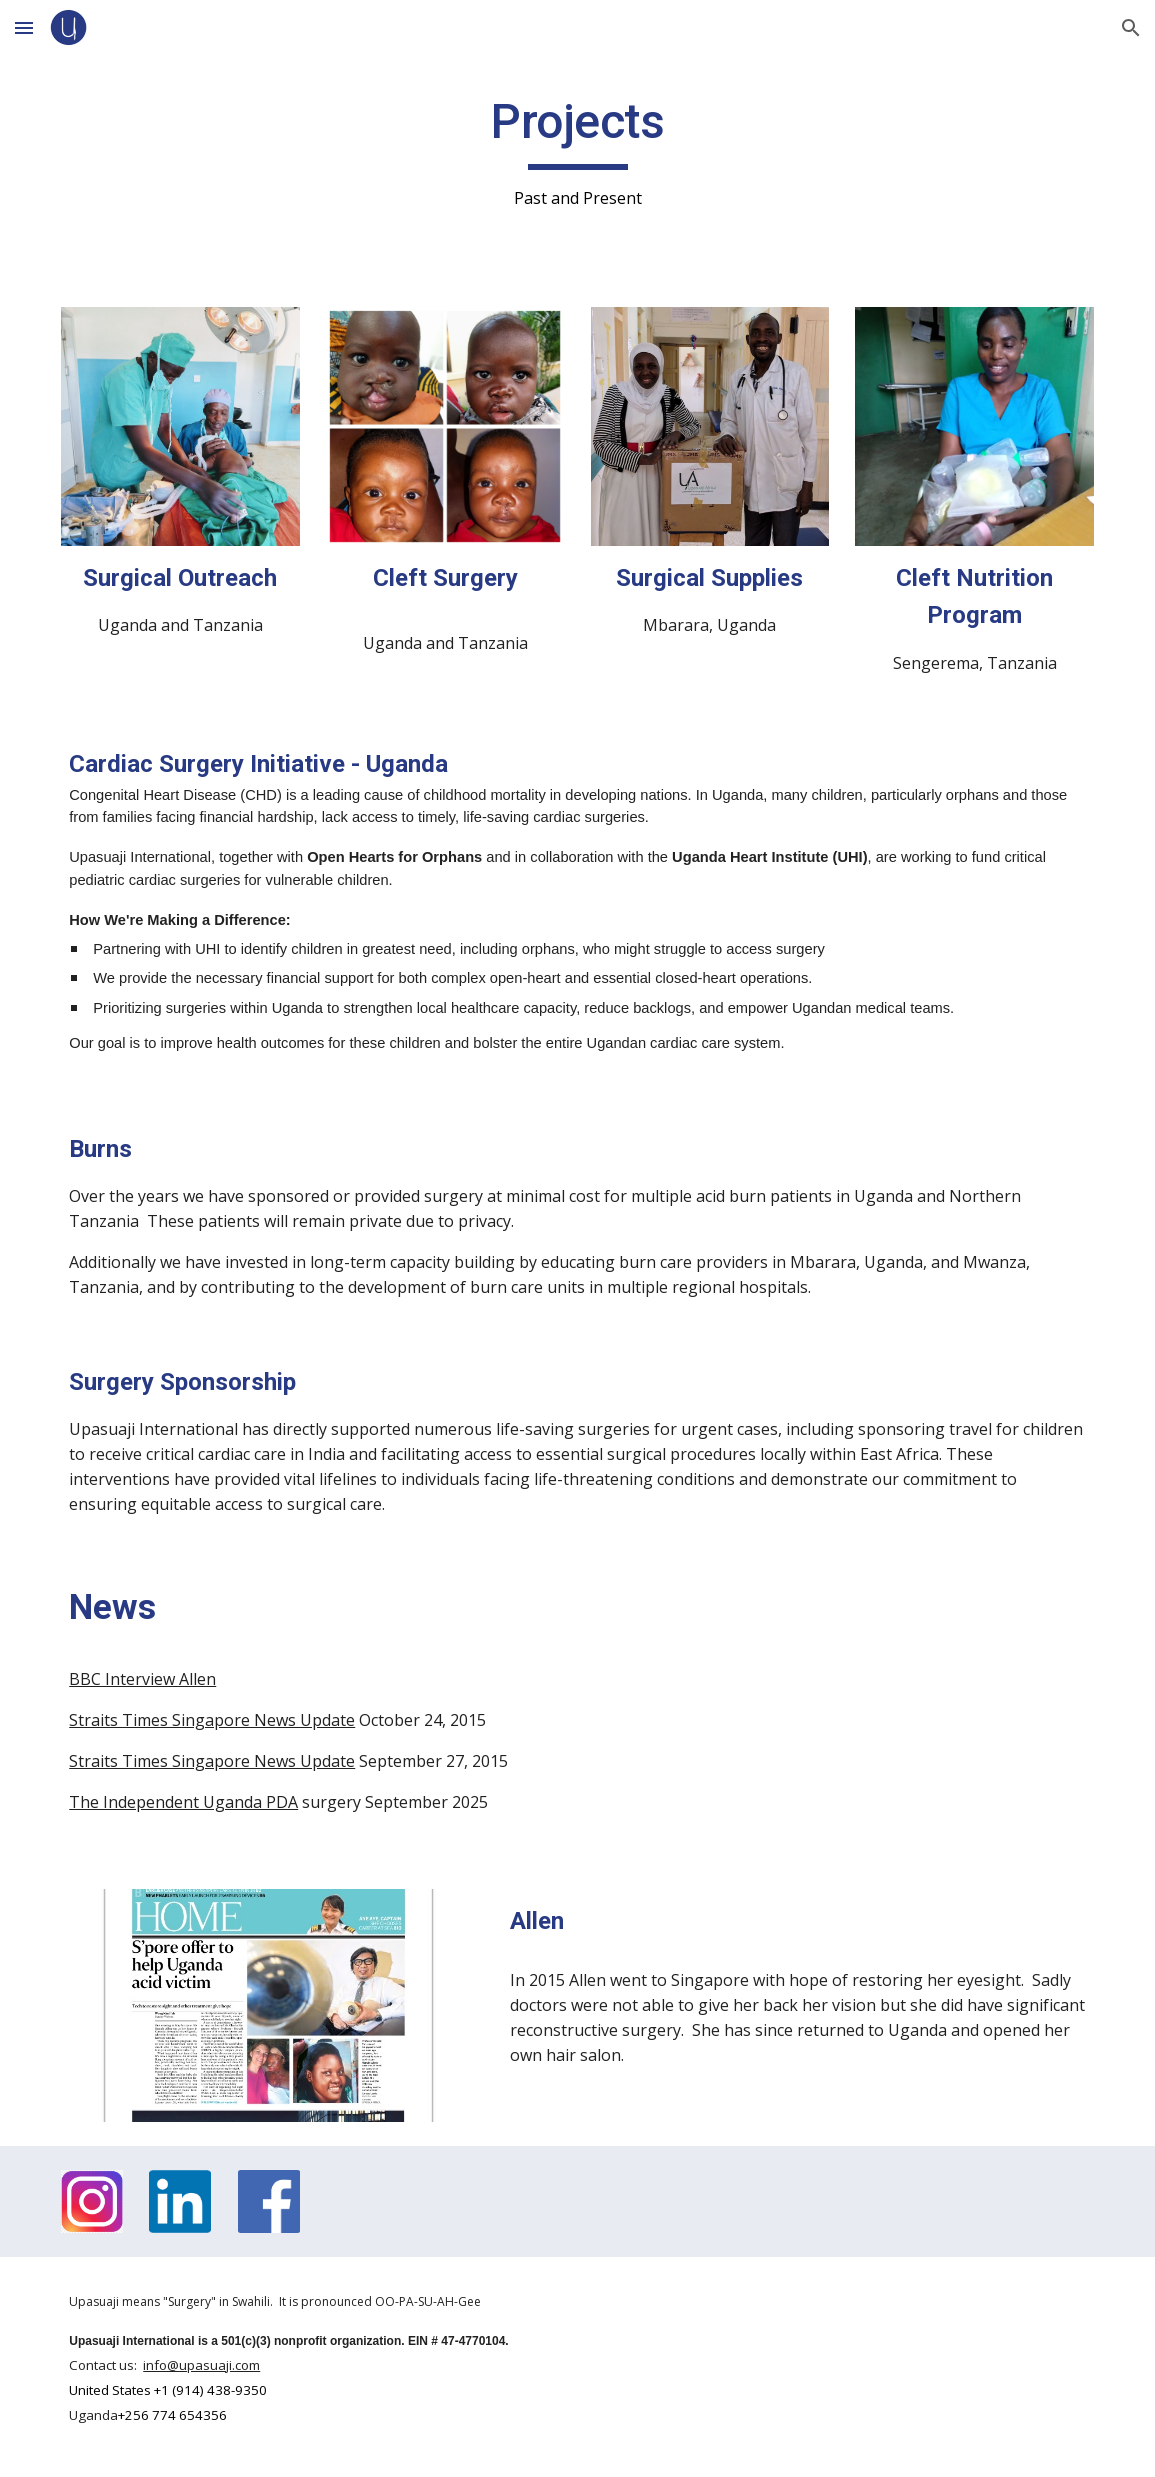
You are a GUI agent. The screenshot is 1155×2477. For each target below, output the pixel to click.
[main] (577, 151)
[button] (24, 27)
